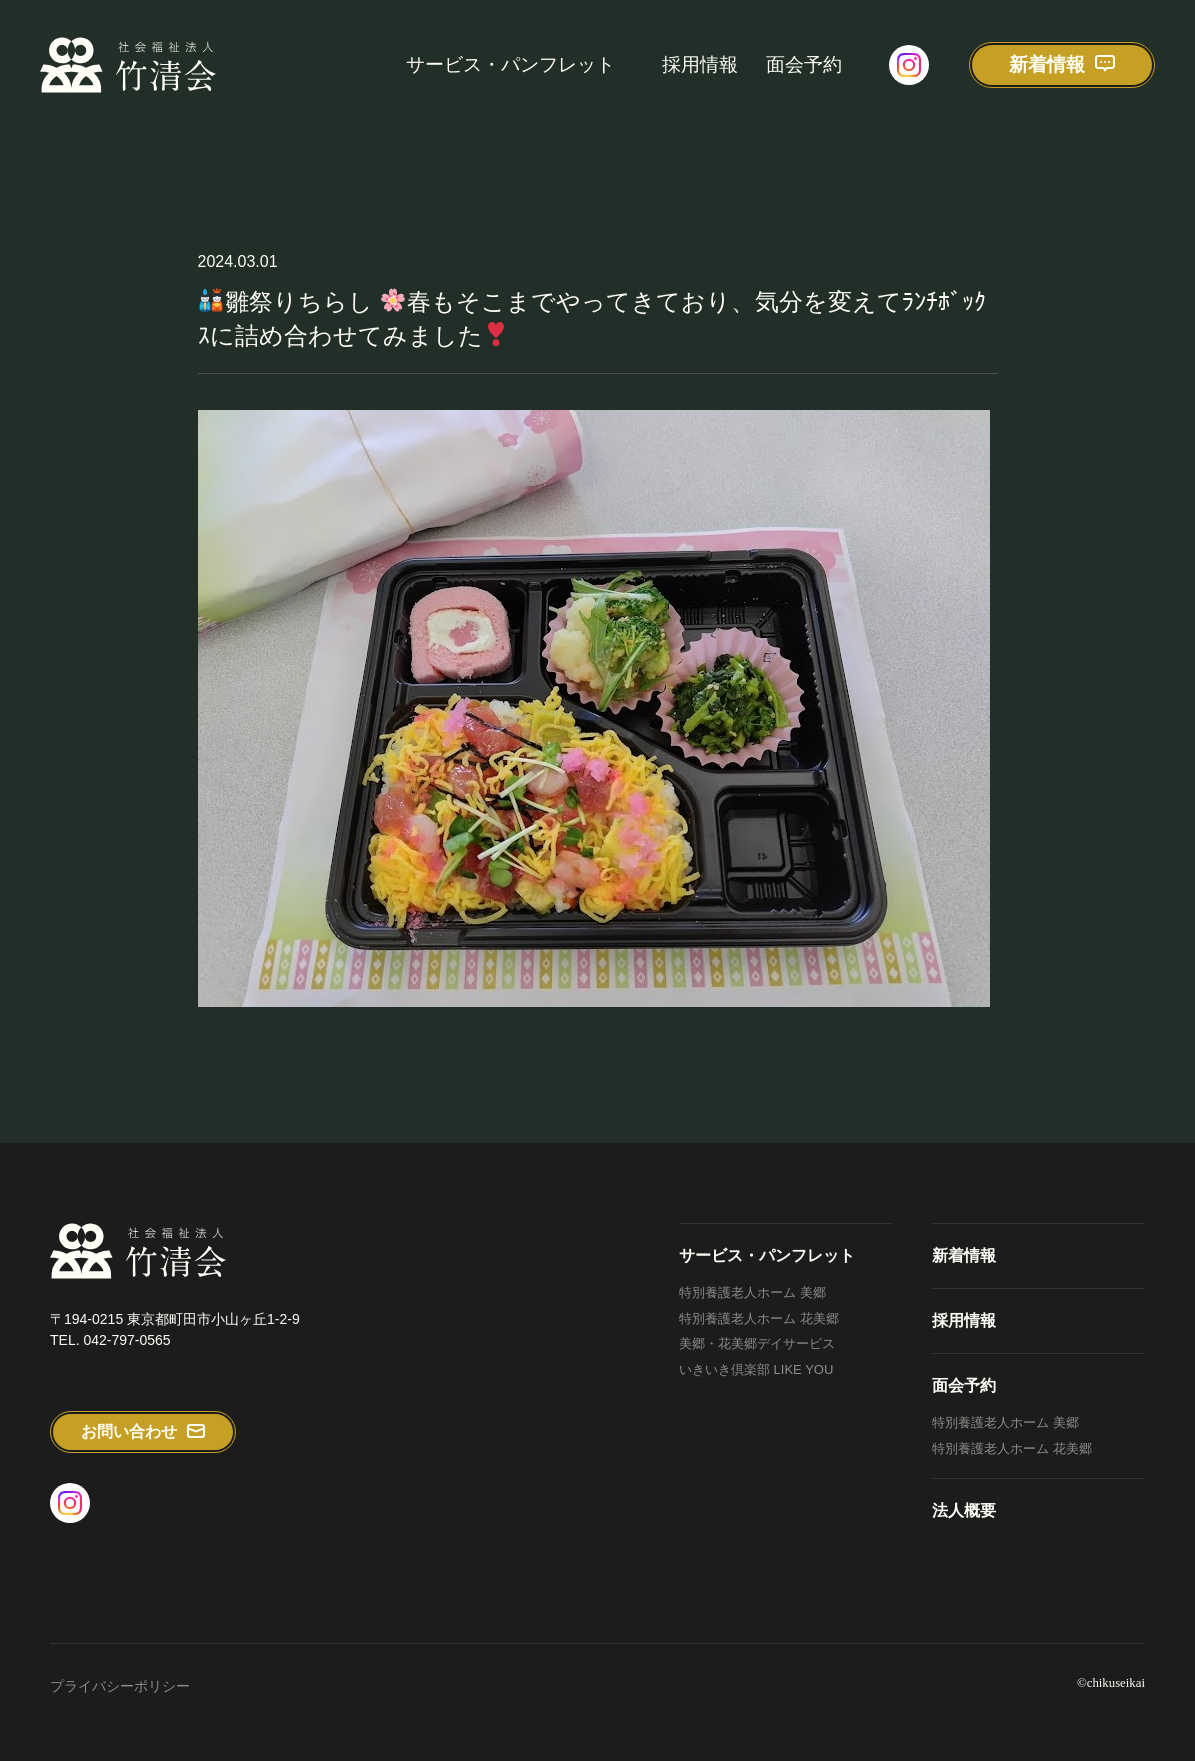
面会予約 (804, 64)
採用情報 (700, 64)
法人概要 (964, 1510)
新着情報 (964, 1255)
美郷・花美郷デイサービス (757, 1343)
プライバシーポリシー (120, 1686)
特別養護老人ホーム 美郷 (752, 1292)
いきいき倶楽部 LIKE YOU (756, 1369)
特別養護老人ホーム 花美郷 (759, 1318)
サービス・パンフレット (510, 64)
